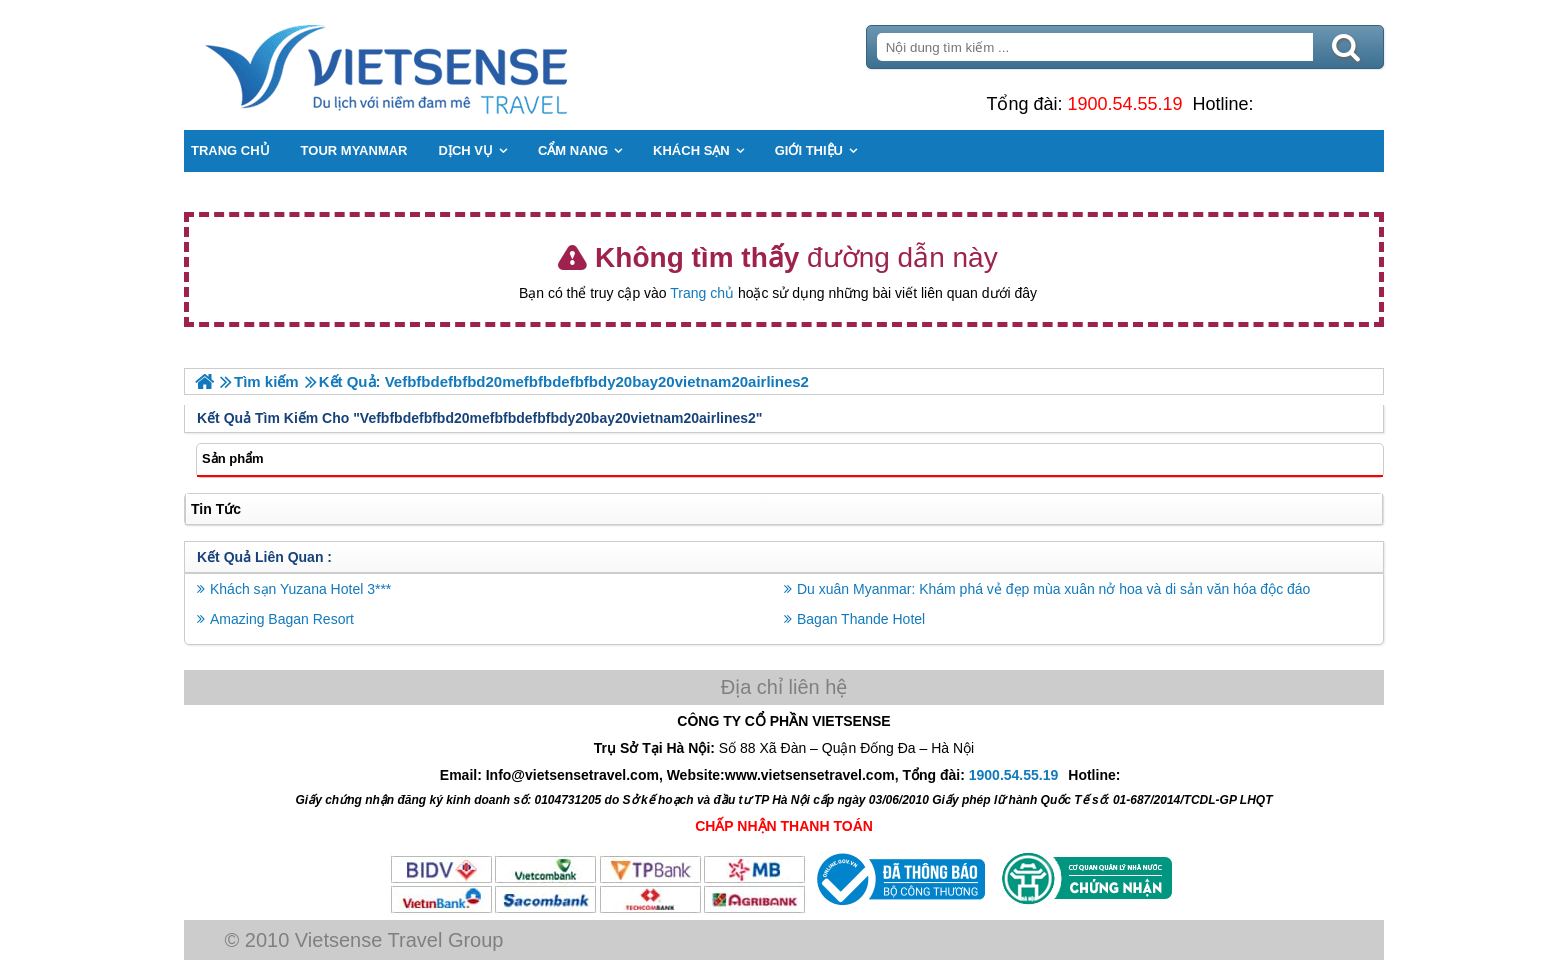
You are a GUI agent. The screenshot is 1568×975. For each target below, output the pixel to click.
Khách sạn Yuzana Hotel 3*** (300, 589)
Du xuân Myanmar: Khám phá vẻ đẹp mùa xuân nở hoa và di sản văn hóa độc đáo (1053, 589)
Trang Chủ (436, 65)
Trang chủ (702, 293)
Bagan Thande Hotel (861, 619)
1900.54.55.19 (1124, 104)
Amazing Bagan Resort (282, 619)
